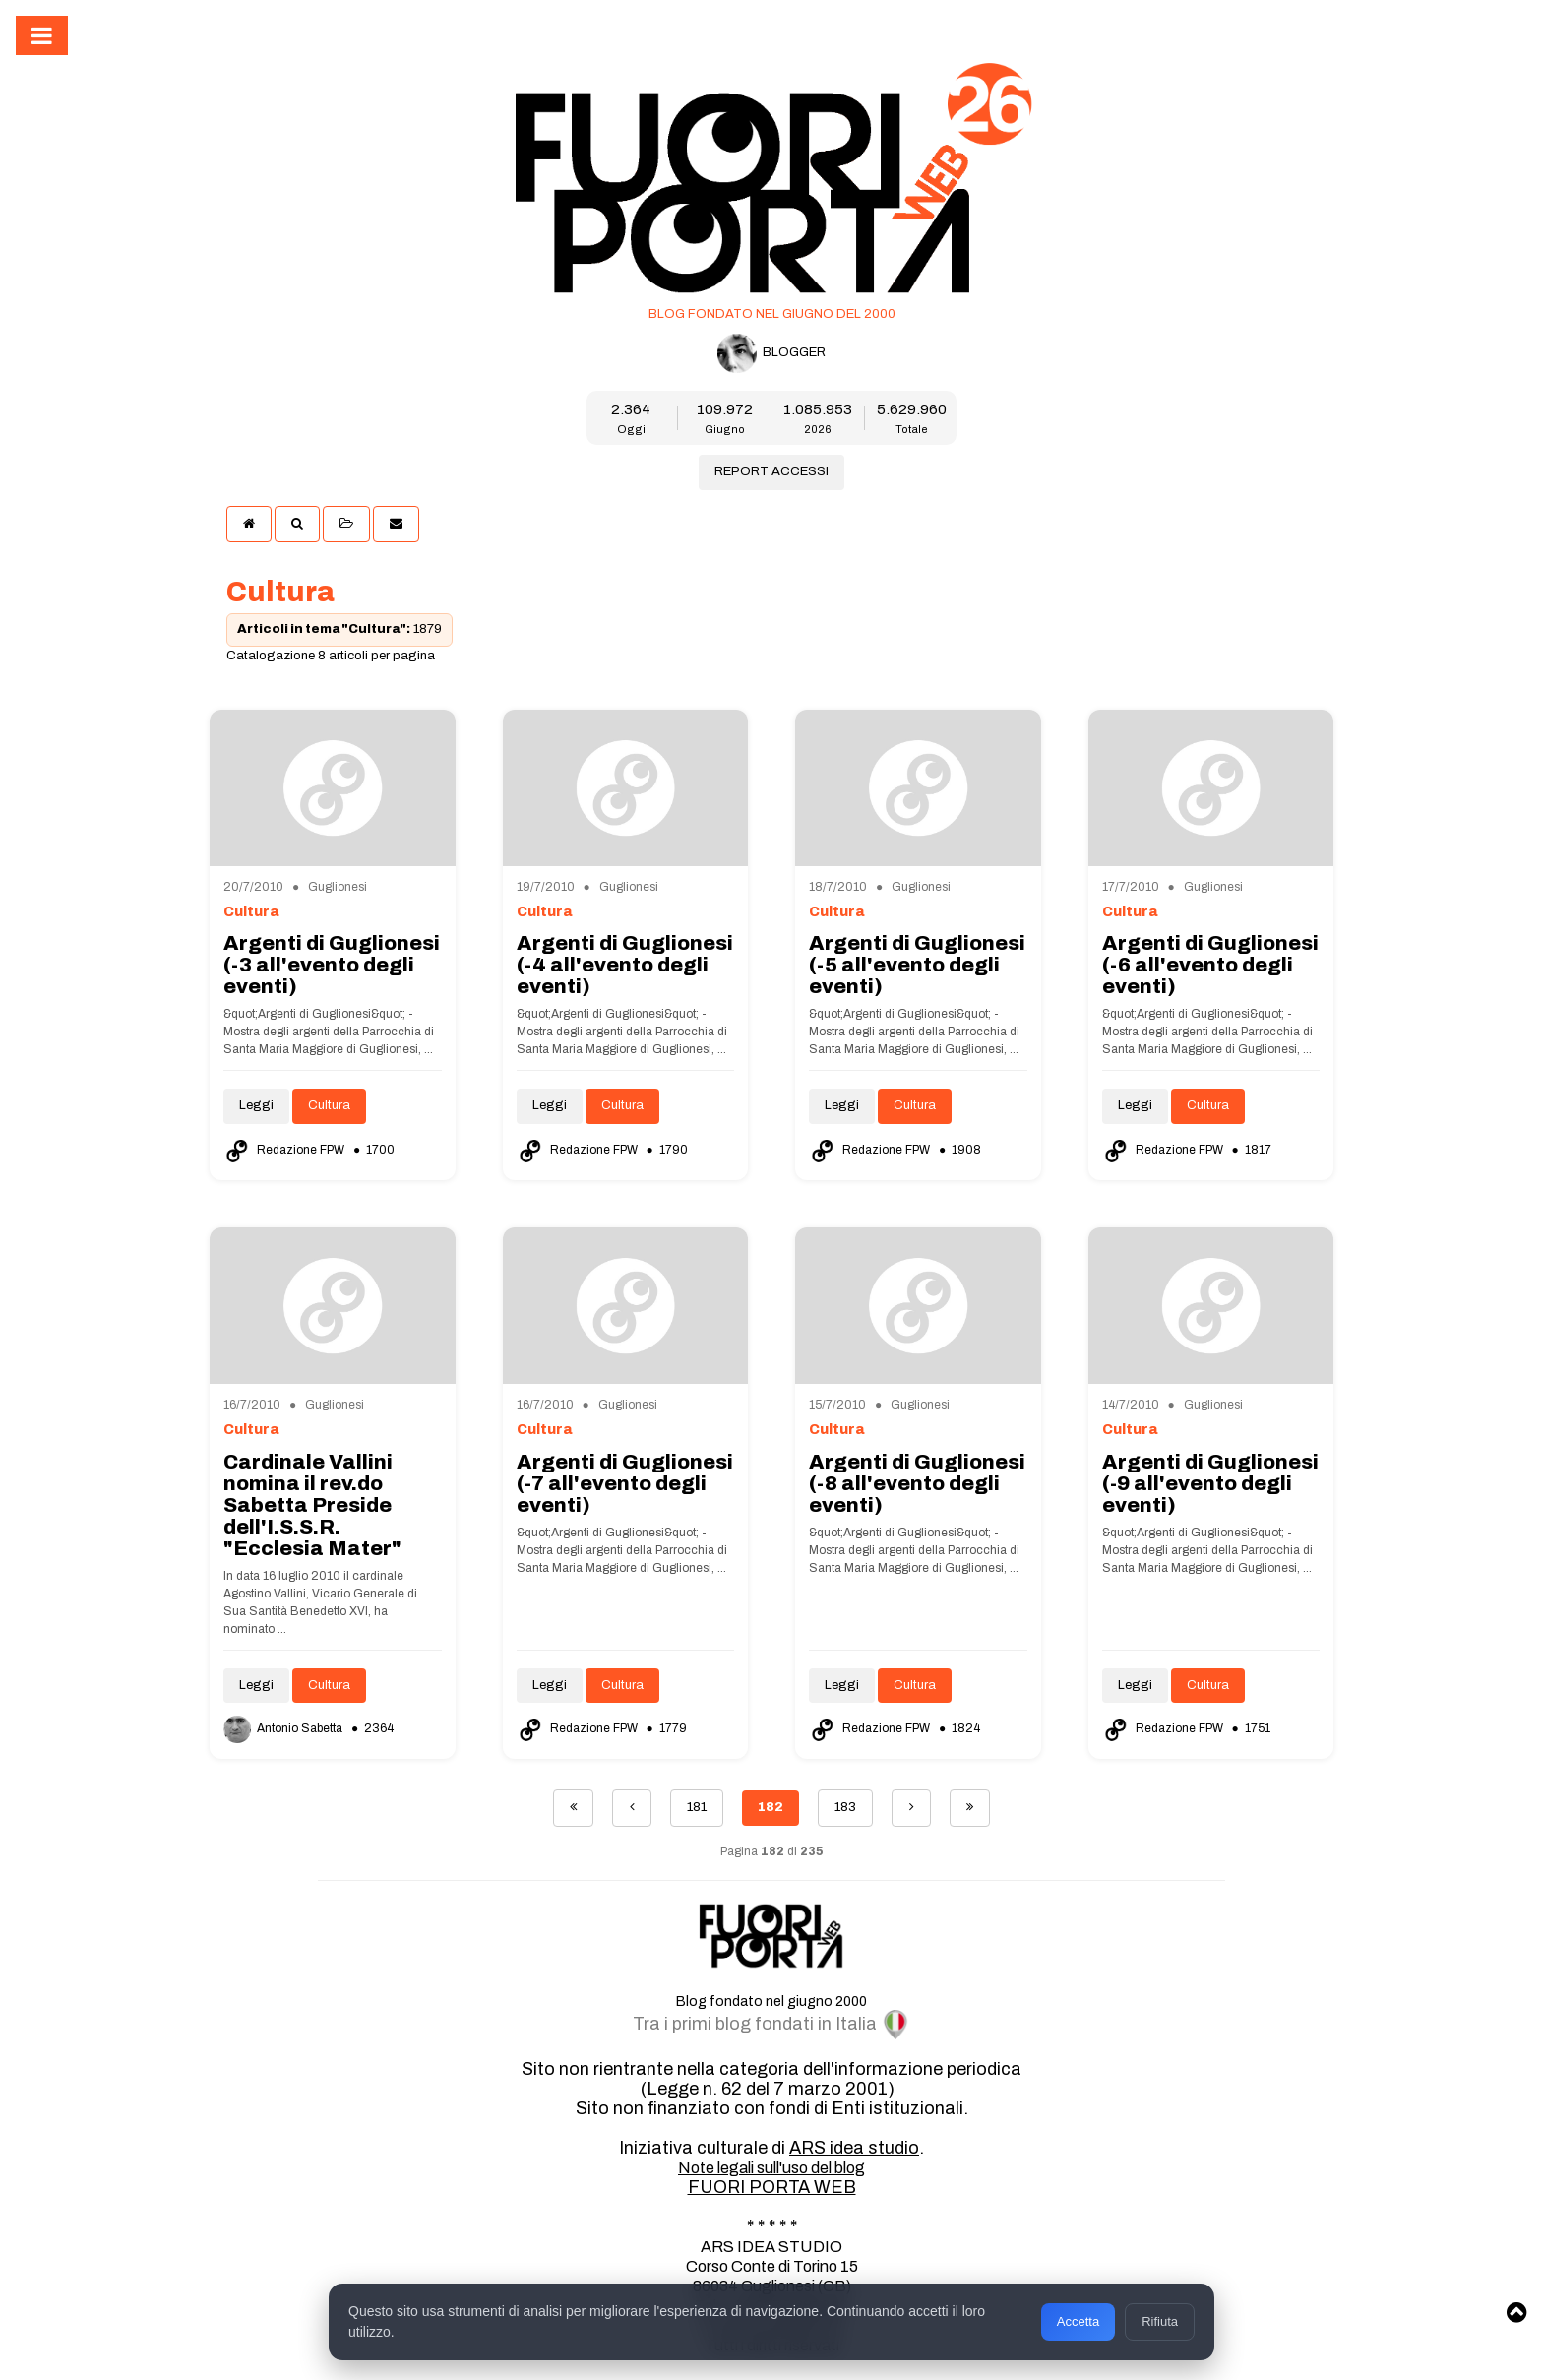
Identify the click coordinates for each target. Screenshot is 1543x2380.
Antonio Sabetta (284, 1728)
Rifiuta (1160, 2321)
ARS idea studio (854, 2148)
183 (845, 1807)
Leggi (256, 1105)
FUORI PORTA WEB (772, 2187)
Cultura (329, 1105)
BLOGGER (771, 353)
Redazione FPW (285, 1150)
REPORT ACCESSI (771, 471)
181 (697, 1807)
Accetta (1078, 2321)
